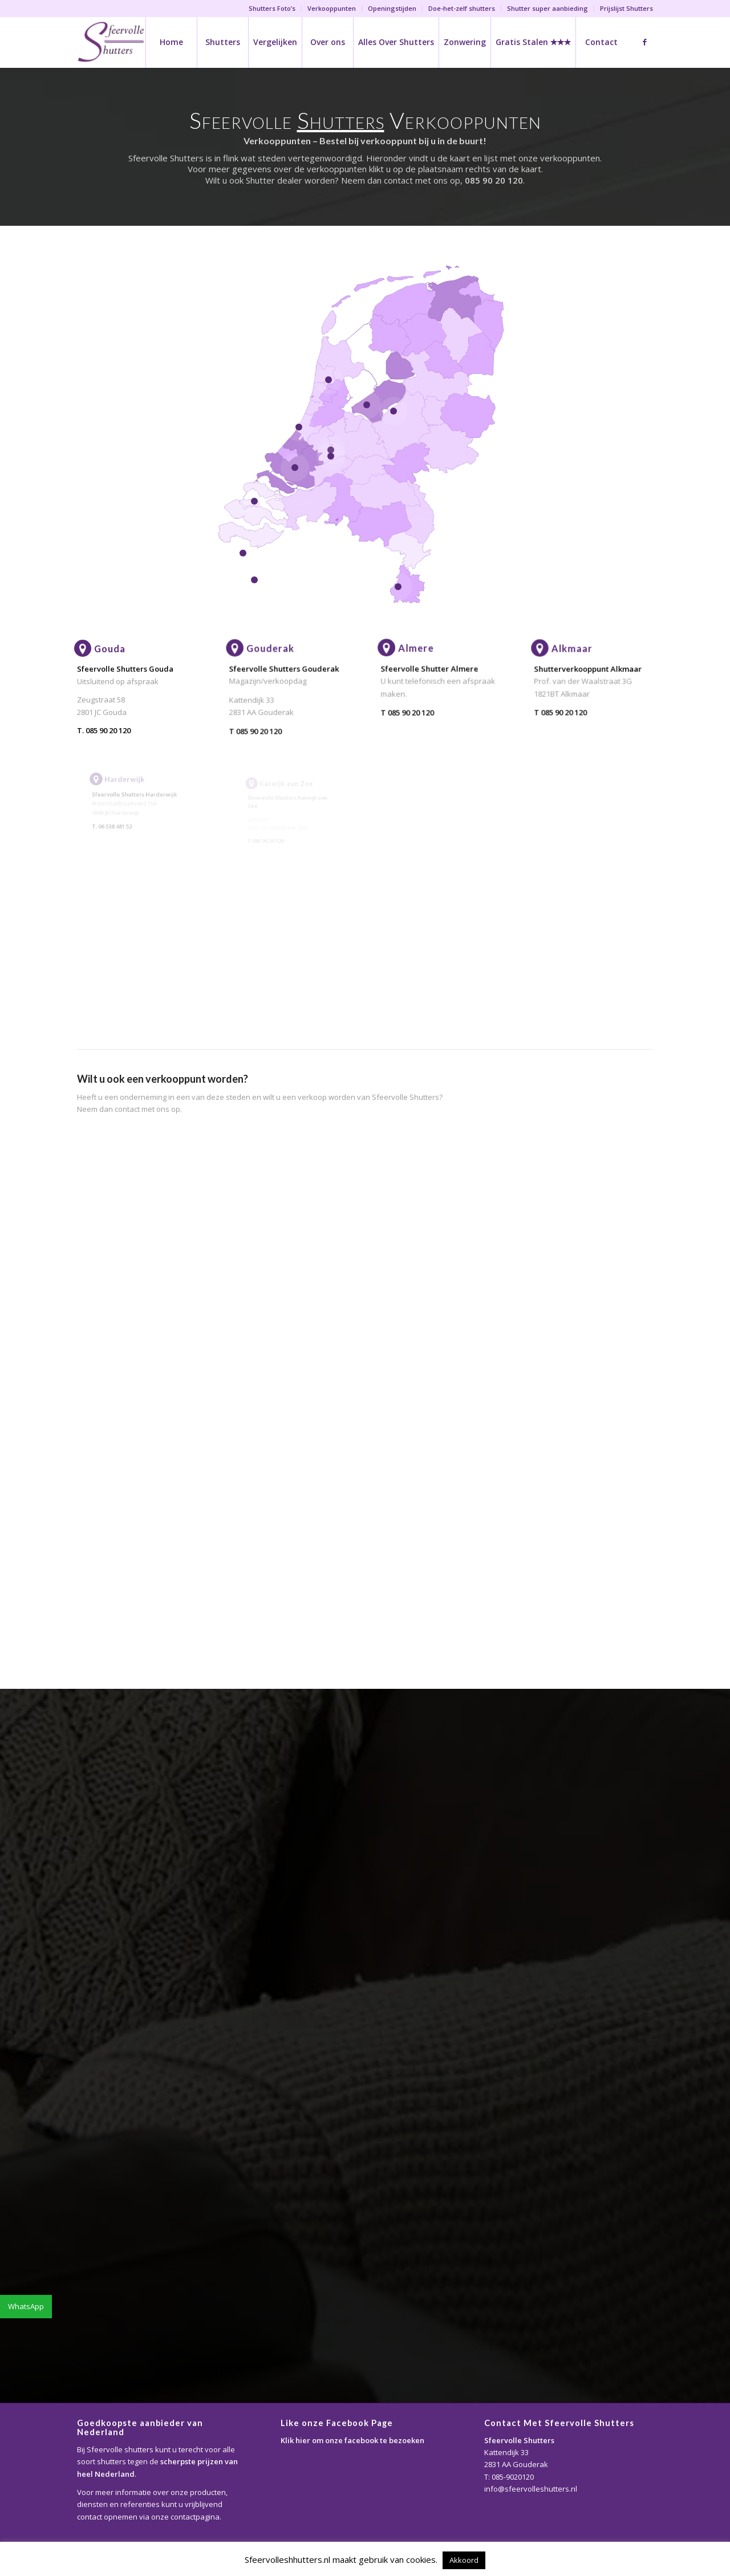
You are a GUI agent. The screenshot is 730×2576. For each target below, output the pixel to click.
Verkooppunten (331, 8)
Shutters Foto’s (272, 8)
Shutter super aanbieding (547, 8)
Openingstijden (392, 8)
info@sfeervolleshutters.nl (530, 2489)
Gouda (109, 648)
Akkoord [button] (463, 2560)
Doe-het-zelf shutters (461, 8)
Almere (424, 656)
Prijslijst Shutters (626, 8)
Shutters (340, 120)
